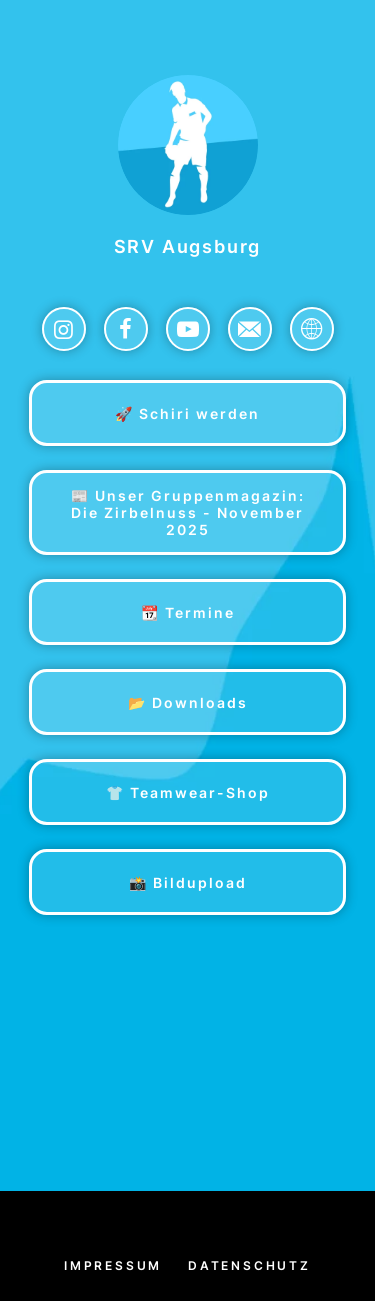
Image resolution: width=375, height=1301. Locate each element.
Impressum (113, 1265)
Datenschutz (249, 1265)
